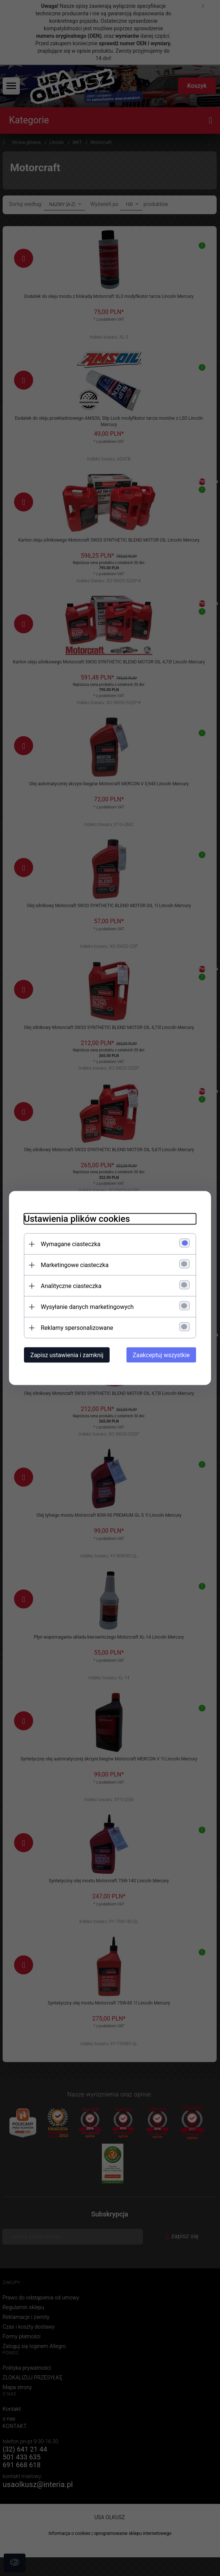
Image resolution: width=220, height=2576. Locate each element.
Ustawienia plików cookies (77, 1219)
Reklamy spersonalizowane (77, 1327)
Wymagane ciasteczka (71, 1244)
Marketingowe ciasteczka (75, 1265)
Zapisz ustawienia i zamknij (66, 1355)
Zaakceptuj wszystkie (161, 1355)
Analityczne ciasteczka (71, 1285)
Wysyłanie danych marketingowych (87, 1306)
